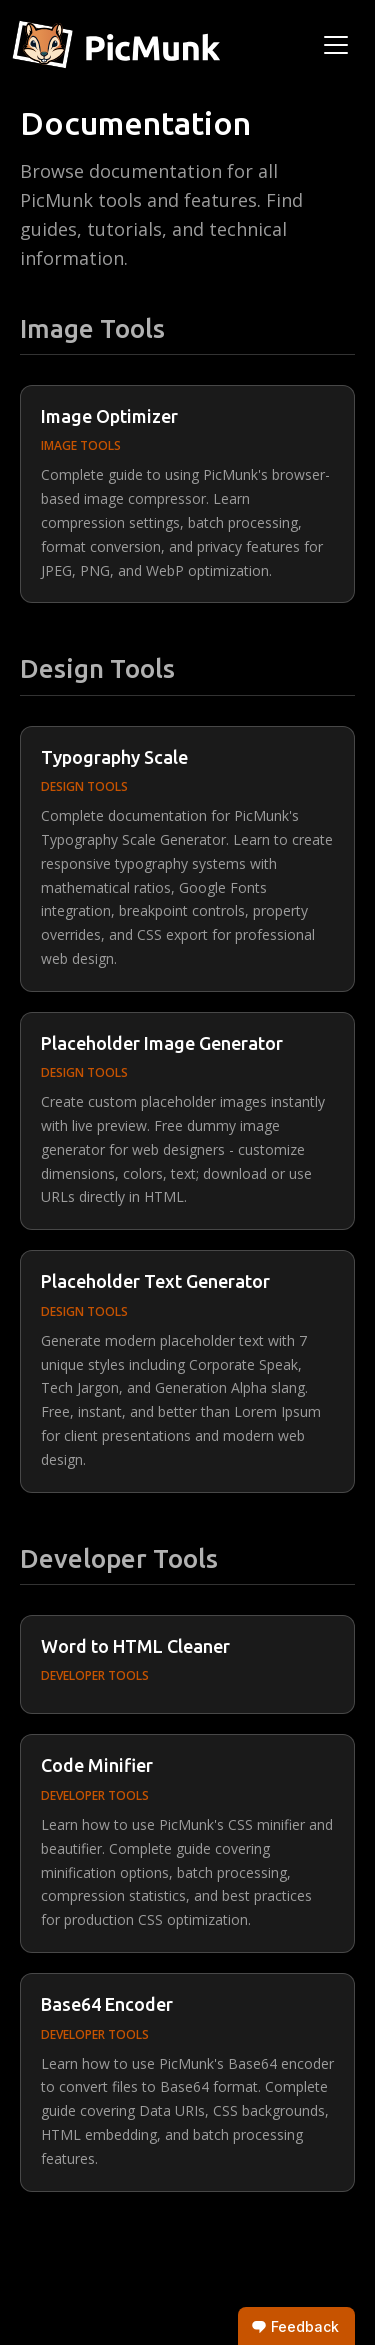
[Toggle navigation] (336, 45)
